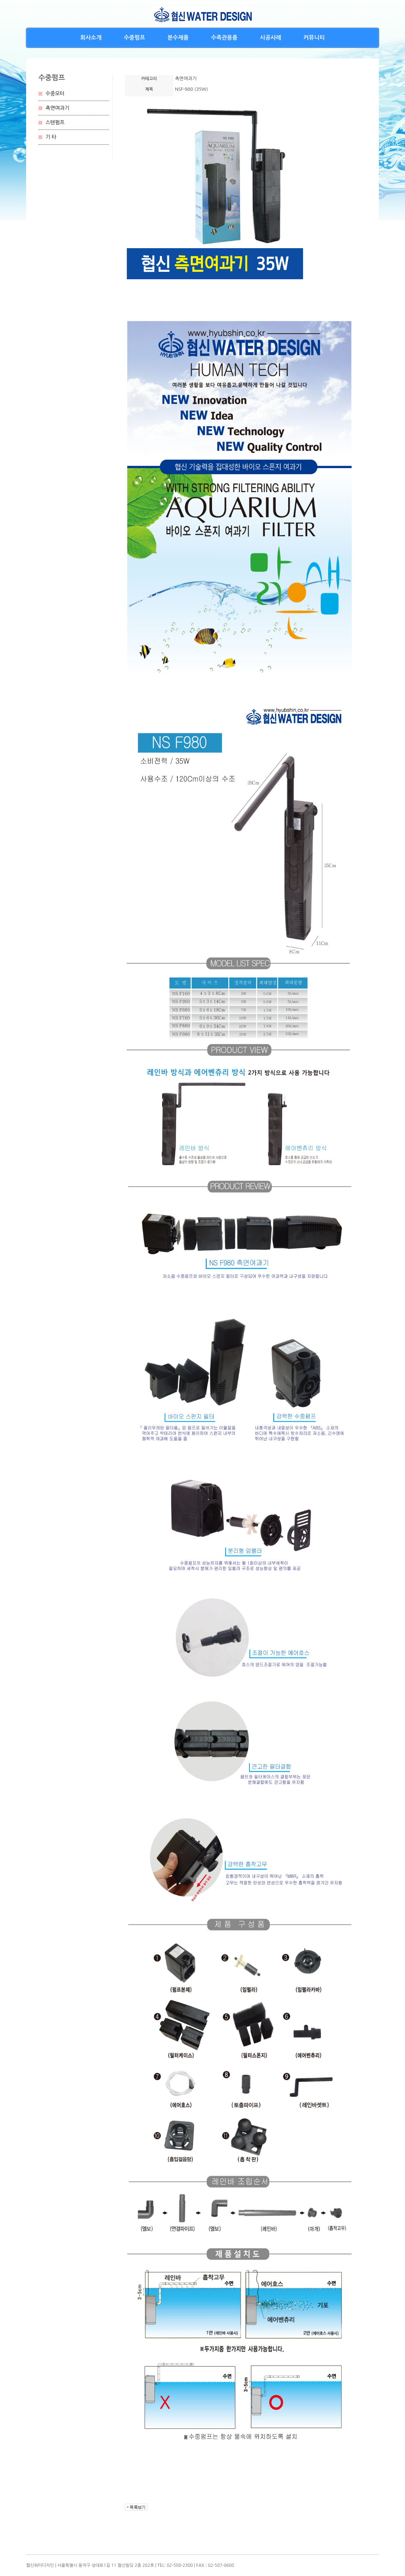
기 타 (51, 137)
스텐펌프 (55, 122)
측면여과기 (57, 108)
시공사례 (270, 37)
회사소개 (91, 37)
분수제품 (178, 37)
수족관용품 (224, 37)
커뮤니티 (314, 37)
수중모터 (55, 93)
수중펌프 (134, 37)
